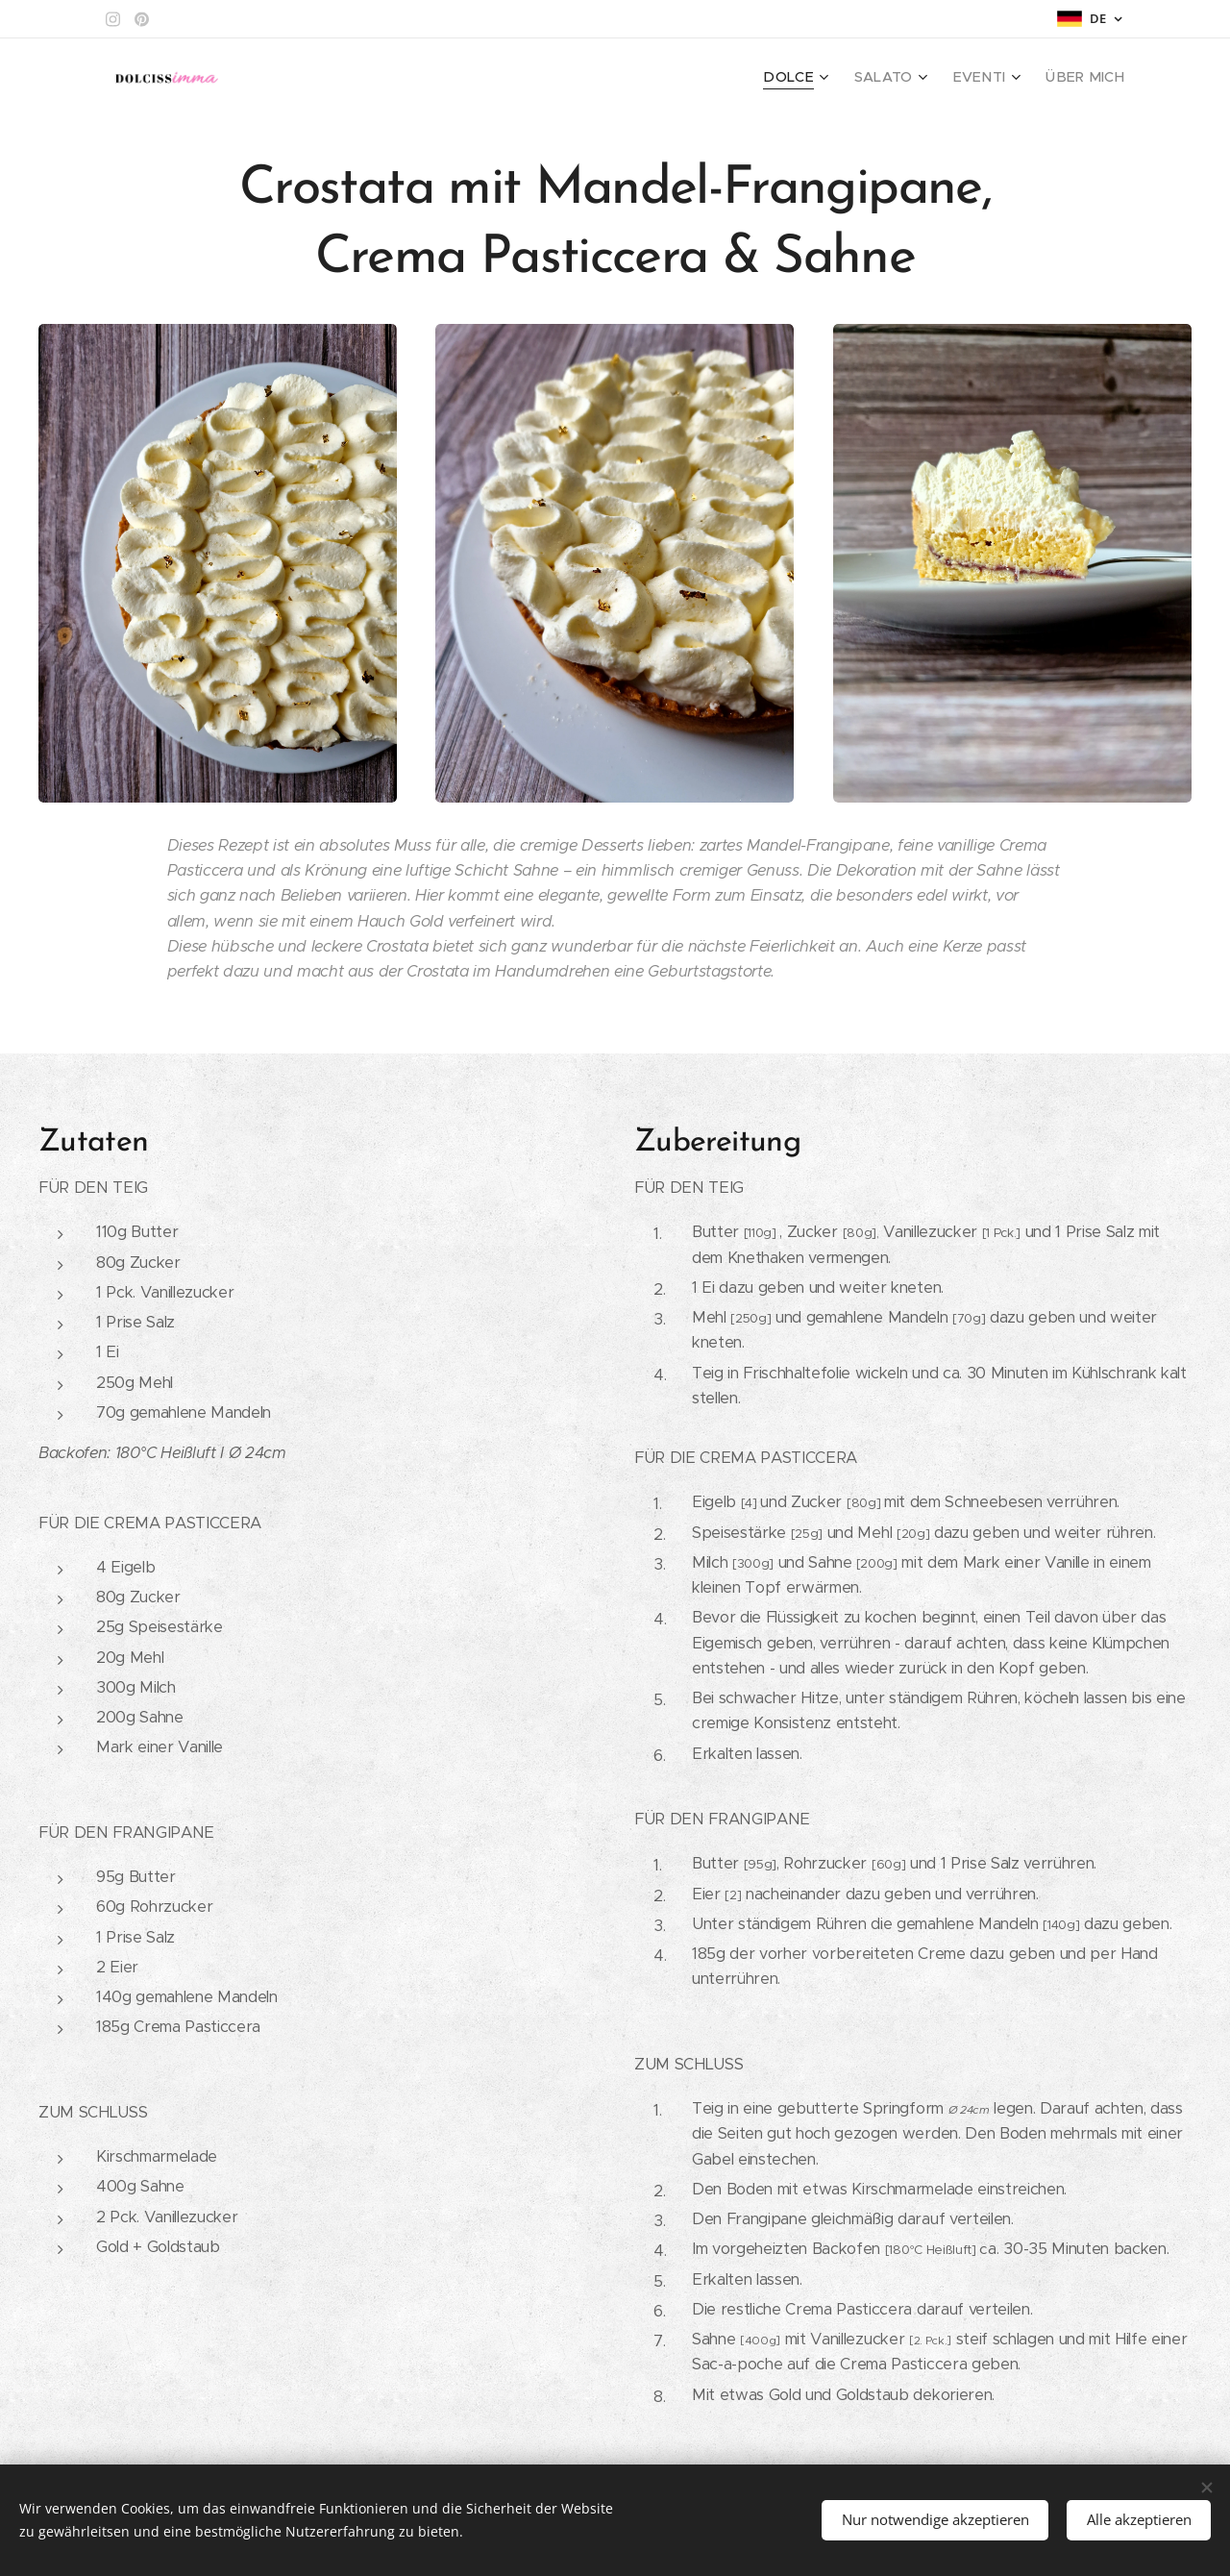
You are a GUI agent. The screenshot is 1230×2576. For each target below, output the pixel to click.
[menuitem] (820, 78)
